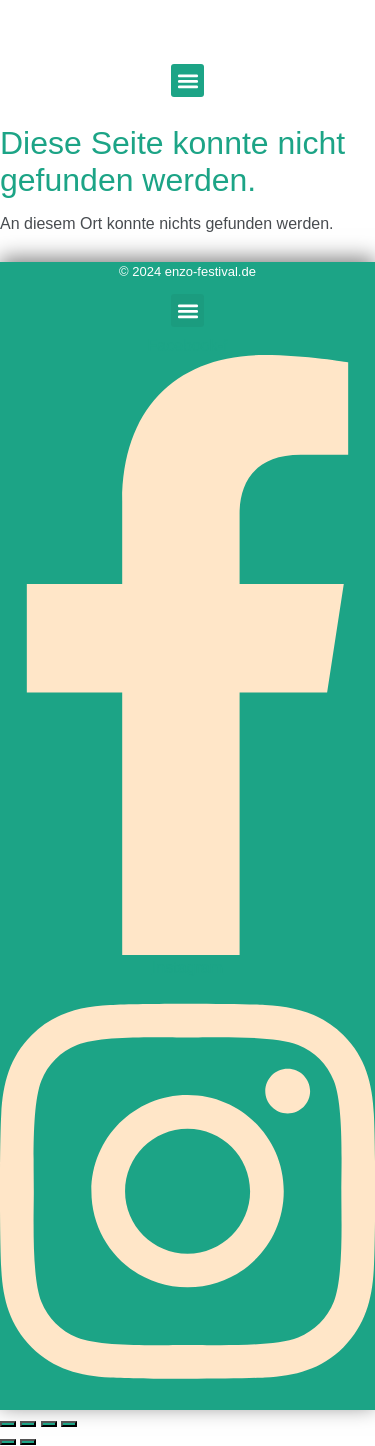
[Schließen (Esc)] (69, 1424)
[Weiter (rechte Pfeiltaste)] (28, 1442)
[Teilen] (49, 1424)
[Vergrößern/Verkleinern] (8, 1424)
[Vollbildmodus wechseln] (28, 1424)
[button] (187, 80)
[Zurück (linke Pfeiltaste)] (8, 1442)
